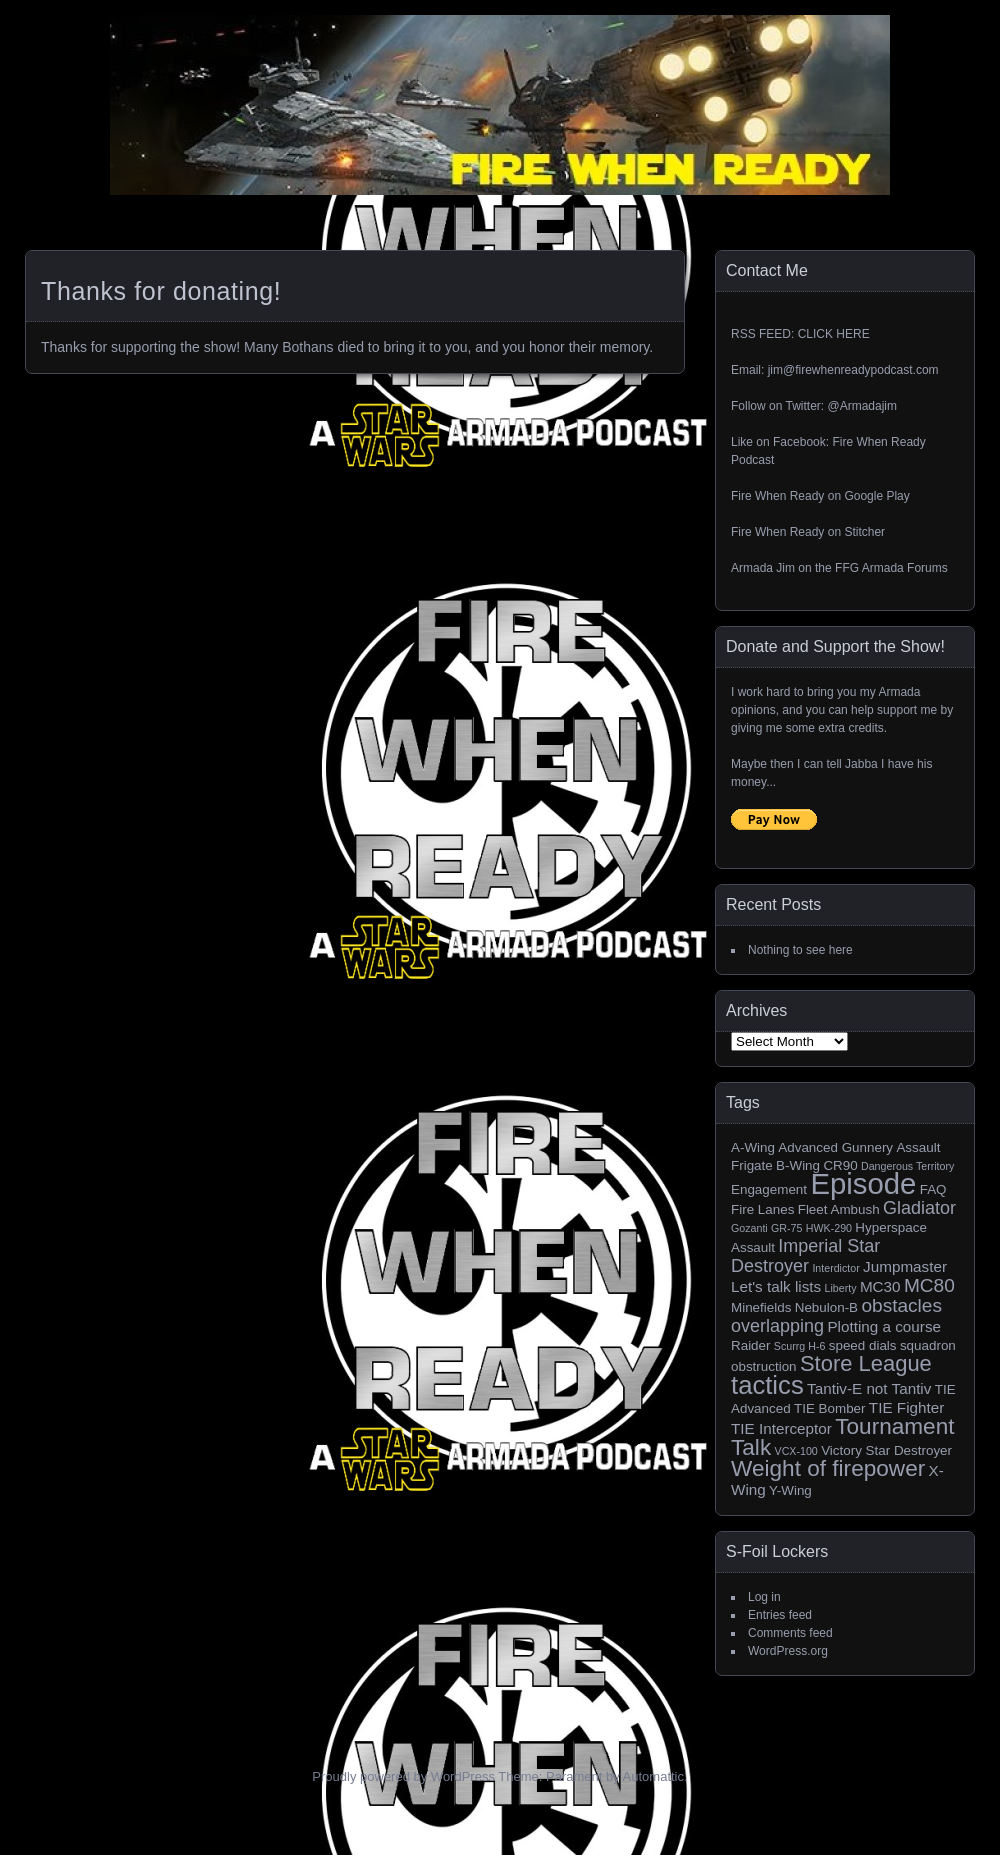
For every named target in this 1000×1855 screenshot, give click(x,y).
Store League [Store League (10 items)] (866, 1363)
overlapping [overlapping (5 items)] (777, 1326)
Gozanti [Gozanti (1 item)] (749, 1228)
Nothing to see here (800, 950)
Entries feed (780, 1615)
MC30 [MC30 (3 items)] (880, 1286)
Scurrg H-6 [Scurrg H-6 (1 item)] (800, 1346)
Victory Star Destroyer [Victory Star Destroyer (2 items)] (886, 1450)
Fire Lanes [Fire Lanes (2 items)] (762, 1209)
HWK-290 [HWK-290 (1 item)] (829, 1228)
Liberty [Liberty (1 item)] (841, 1288)
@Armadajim (862, 406)
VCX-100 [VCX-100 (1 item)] (796, 1451)
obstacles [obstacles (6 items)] (901, 1305)
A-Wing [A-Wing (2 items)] (753, 1147)
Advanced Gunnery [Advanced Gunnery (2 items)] (835, 1147)
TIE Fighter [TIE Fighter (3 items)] (906, 1407)
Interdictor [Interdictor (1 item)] (835, 1268)
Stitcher (864, 532)
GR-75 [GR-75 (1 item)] (786, 1228)
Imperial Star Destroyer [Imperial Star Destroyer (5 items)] (805, 1256)
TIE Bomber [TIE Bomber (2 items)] (830, 1408)
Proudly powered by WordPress (403, 1776)
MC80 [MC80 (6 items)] (929, 1285)
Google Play (876, 496)
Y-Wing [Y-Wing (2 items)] (790, 1490)
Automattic (653, 1776)
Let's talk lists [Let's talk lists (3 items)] (776, 1286)
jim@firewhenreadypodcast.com (853, 370)
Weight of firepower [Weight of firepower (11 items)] (828, 1468)
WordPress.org (788, 1651)
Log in (764, 1597)
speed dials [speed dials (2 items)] (863, 1345)
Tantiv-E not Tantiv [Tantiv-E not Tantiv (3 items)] (869, 1388)
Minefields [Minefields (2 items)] (761, 1307)
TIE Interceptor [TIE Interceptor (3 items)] (781, 1428)
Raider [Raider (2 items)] (751, 1345)
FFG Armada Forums (891, 568)
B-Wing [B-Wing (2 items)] (798, 1165)
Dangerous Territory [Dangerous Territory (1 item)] (907, 1166)
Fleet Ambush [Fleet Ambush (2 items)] (839, 1209)
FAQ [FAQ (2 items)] (933, 1189)
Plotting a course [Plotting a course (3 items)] (884, 1326)
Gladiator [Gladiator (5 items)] (919, 1208)
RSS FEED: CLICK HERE (800, 334)
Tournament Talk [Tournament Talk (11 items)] (843, 1437)
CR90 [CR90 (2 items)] (840, 1165)
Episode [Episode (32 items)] (863, 1183)
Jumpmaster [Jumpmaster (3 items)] (905, 1266)
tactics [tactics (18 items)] (767, 1385)
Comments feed (790, 1633)
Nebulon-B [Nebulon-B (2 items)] (826, 1307)
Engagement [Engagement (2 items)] (769, 1189)
